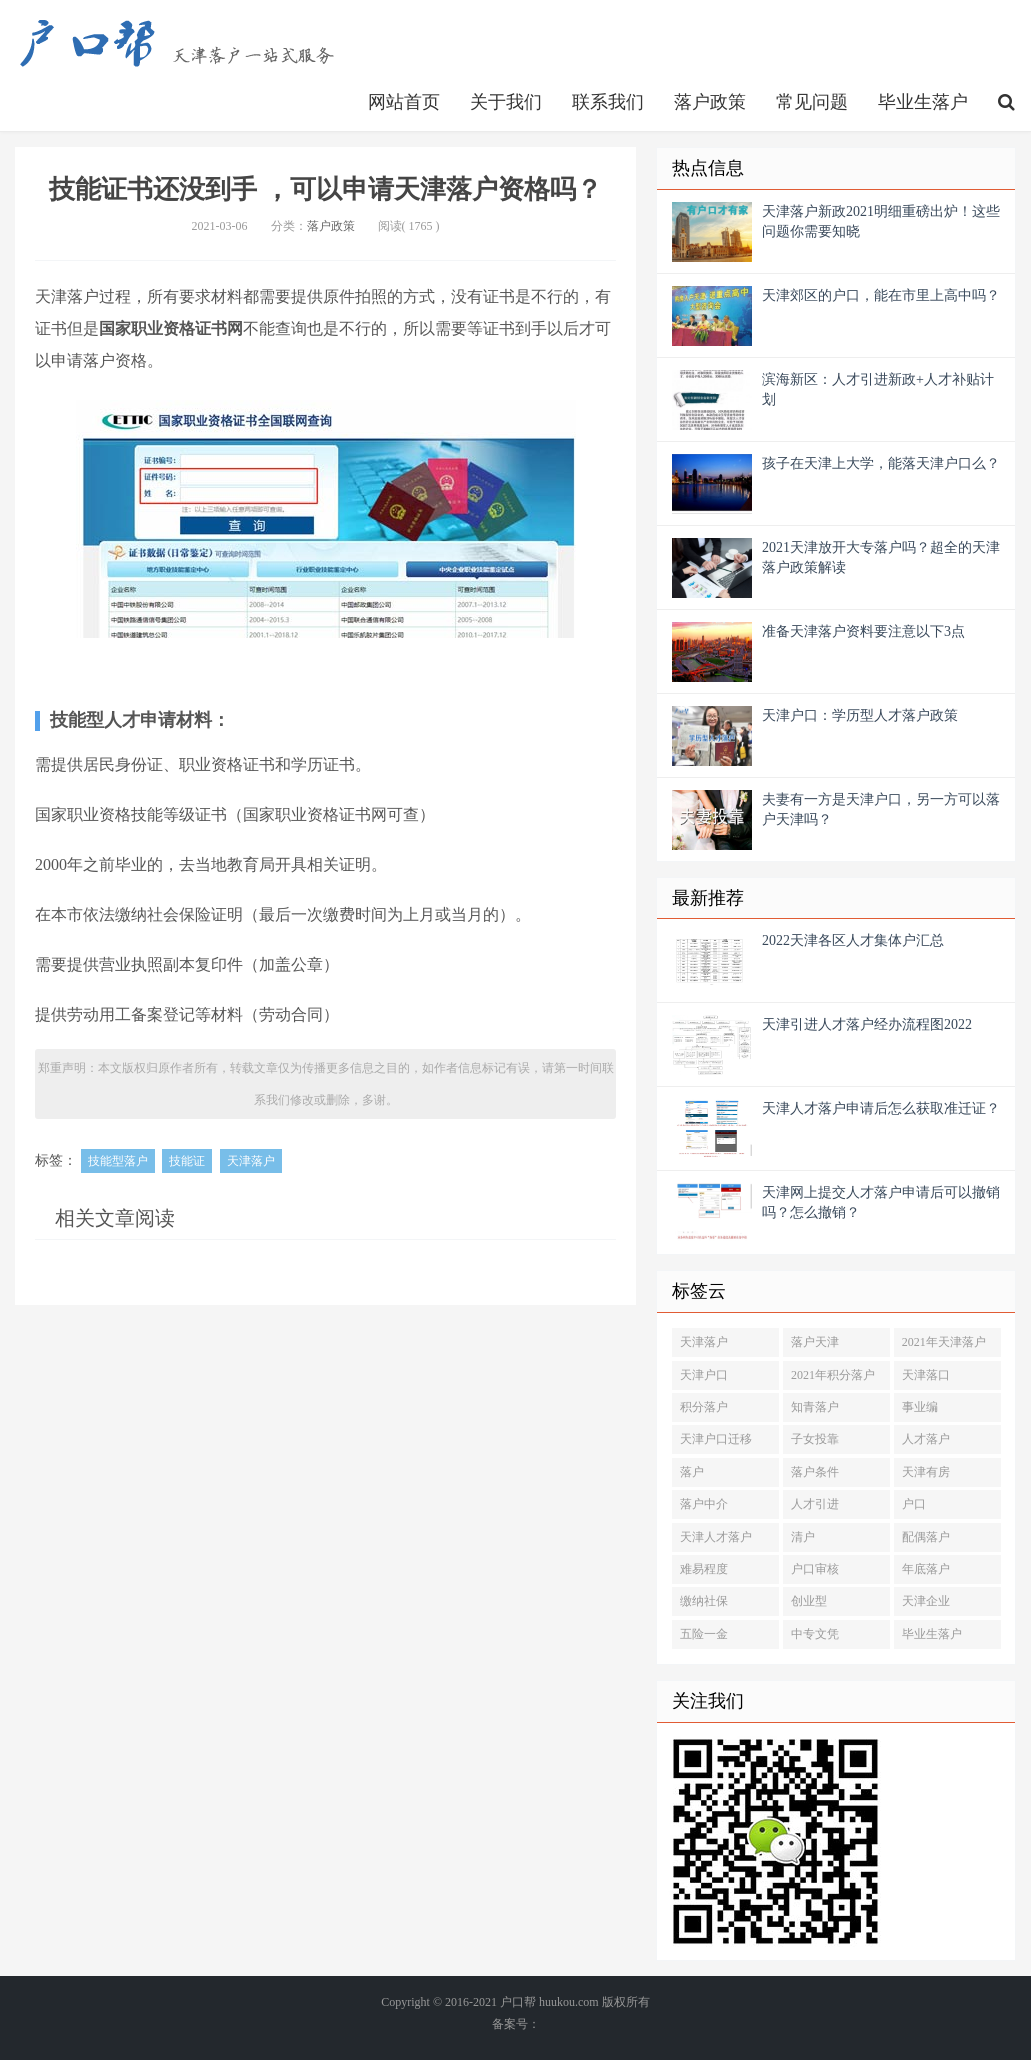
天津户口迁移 (716, 1439)
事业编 (920, 1407)
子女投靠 (815, 1439)
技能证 (187, 1161)
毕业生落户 (923, 102)
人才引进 (815, 1504)
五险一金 (704, 1634)
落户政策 (710, 102)
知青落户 (815, 1407)
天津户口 (704, 1375)
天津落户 (251, 1161)
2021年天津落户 (944, 1342)
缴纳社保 (704, 1601)
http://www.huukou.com (190, 45)
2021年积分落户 (833, 1375)
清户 (803, 1537)
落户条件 (815, 1472)
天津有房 (926, 1472)
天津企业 (926, 1601)
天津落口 (926, 1375)
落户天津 (815, 1342)
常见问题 (812, 102)
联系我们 (608, 102)
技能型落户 (118, 1161)
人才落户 (926, 1439)
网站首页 (404, 102)
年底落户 (926, 1569)
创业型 (809, 1601)
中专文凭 (815, 1634)
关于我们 (506, 102)
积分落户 (704, 1407)
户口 (914, 1504)
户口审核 (815, 1569)
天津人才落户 (716, 1537)
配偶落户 (926, 1537)
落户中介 (704, 1504)
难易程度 (704, 1569)
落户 (692, 1472)
